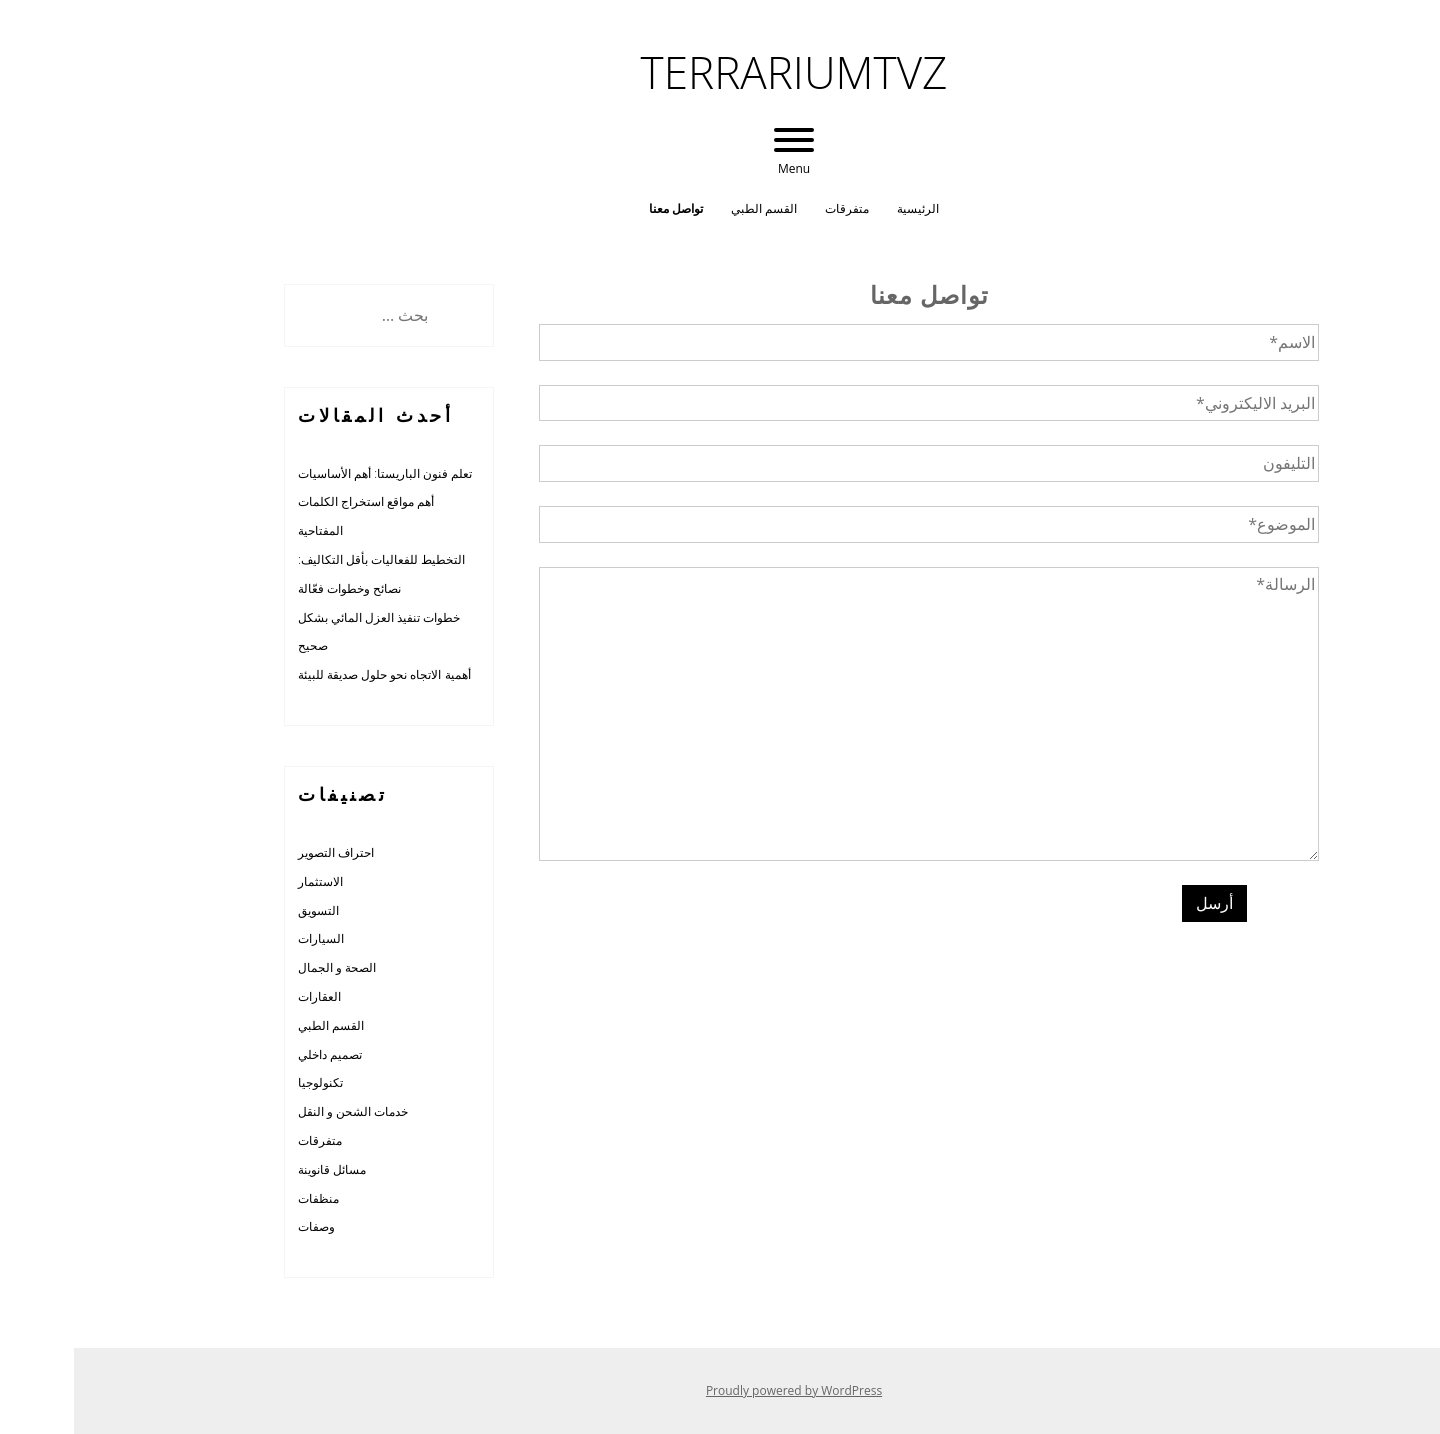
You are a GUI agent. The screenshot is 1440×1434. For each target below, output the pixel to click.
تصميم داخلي (256, 1054)
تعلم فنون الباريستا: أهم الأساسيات (311, 473)
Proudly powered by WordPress (720, 1390)
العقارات (245, 996)
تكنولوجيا (246, 1082)
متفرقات (773, 208)
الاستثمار (246, 881)
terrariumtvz (720, 72)
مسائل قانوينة (258, 1169)
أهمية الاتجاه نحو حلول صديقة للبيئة (310, 674)
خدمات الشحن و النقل (279, 1111)
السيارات (247, 938)
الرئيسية (844, 208)
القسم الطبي (690, 208)
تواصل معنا (602, 208)
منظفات (244, 1198)
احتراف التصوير (262, 852)
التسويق (244, 910)
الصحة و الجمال (263, 967)
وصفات (242, 1226)
